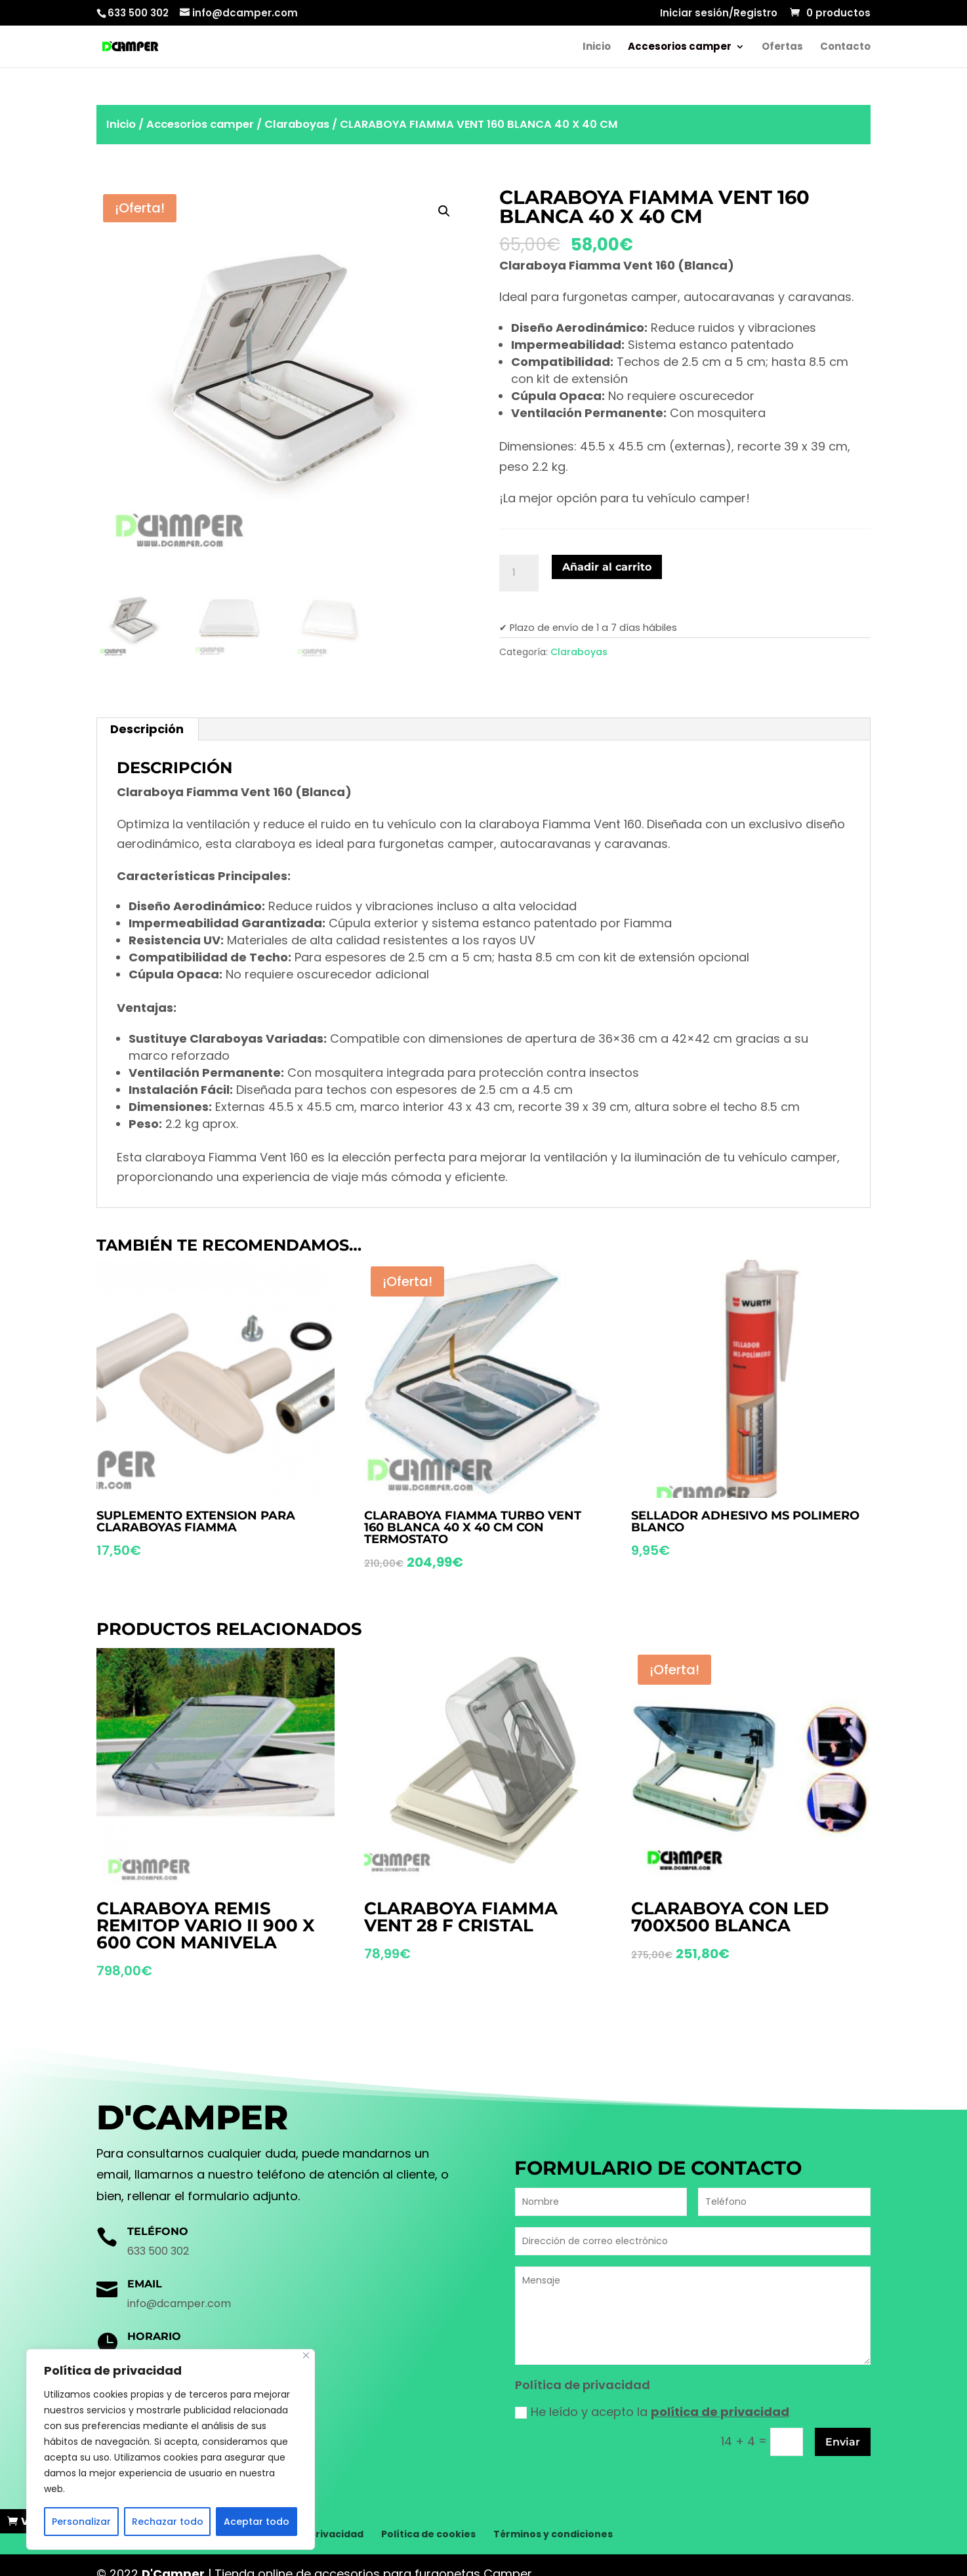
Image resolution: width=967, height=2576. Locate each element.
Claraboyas (296, 124)
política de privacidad (720, 2412)
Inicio (597, 47)
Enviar (842, 2442)
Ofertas (782, 47)
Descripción (147, 729)
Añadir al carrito (606, 567)
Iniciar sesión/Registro (718, 14)
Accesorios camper (679, 47)
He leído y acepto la (652, 2412)
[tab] (147, 729)
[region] (170, 2449)
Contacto (845, 47)
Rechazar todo (167, 2521)
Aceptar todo (256, 2521)
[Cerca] (306, 2355)
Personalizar (81, 2521)
